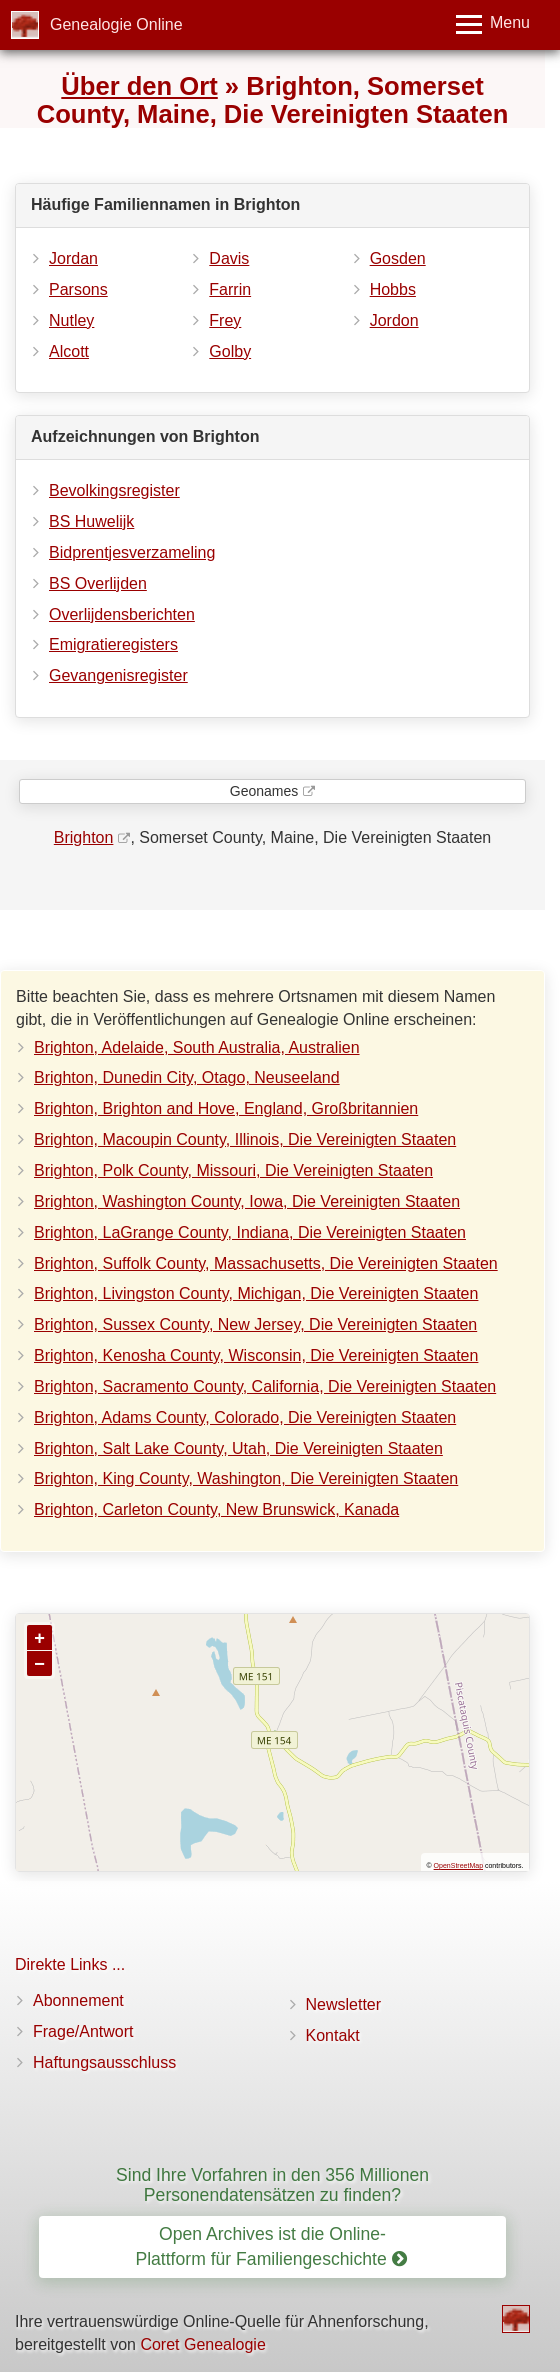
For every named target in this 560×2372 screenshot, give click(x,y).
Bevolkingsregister (114, 490)
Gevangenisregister (118, 675)
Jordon (394, 320)
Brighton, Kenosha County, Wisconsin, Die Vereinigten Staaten (256, 1355)
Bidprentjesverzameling (132, 552)
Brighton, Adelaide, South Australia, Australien (197, 1047)
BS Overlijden (98, 583)
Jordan (73, 258)
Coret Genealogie (202, 2344)
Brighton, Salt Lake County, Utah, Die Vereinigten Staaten (238, 1448)
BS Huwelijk (91, 521)
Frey (225, 320)
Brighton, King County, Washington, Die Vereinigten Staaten (246, 1478)
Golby (230, 351)
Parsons (78, 289)
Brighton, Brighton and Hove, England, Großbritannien (226, 1108)
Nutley (71, 320)
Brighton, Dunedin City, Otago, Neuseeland (187, 1077)
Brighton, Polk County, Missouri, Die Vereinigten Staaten (233, 1170)
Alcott (69, 351)
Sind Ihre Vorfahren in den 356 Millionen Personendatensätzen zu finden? (272, 2184)
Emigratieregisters (113, 644)
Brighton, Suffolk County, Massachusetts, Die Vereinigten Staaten (266, 1263)
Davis (229, 258)
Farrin (230, 289)
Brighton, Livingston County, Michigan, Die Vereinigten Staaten (256, 1293)
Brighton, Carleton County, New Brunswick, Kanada (216, 1509)
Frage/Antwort (83, 2031)
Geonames (264, 791)
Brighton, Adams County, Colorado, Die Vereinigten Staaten (245, 1417)
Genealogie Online (116, 24)
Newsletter (344, 2004)
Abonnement (78, 2000)
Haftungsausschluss (104, 2062)
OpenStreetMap (458, 1865)
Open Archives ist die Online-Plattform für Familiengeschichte (270, 2246)
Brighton (84, 837)
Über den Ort (139, 86)
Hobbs (393, 289)
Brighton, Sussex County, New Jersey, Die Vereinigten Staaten (255, 1324)
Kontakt (333, 2035)
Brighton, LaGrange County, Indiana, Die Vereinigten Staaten (250, 1232)
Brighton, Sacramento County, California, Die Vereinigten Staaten (265, 1386)
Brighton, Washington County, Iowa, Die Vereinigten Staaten (247, 1201)
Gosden (398, 258)
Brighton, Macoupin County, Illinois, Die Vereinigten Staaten (245, 1139)
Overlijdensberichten (122, 614)
